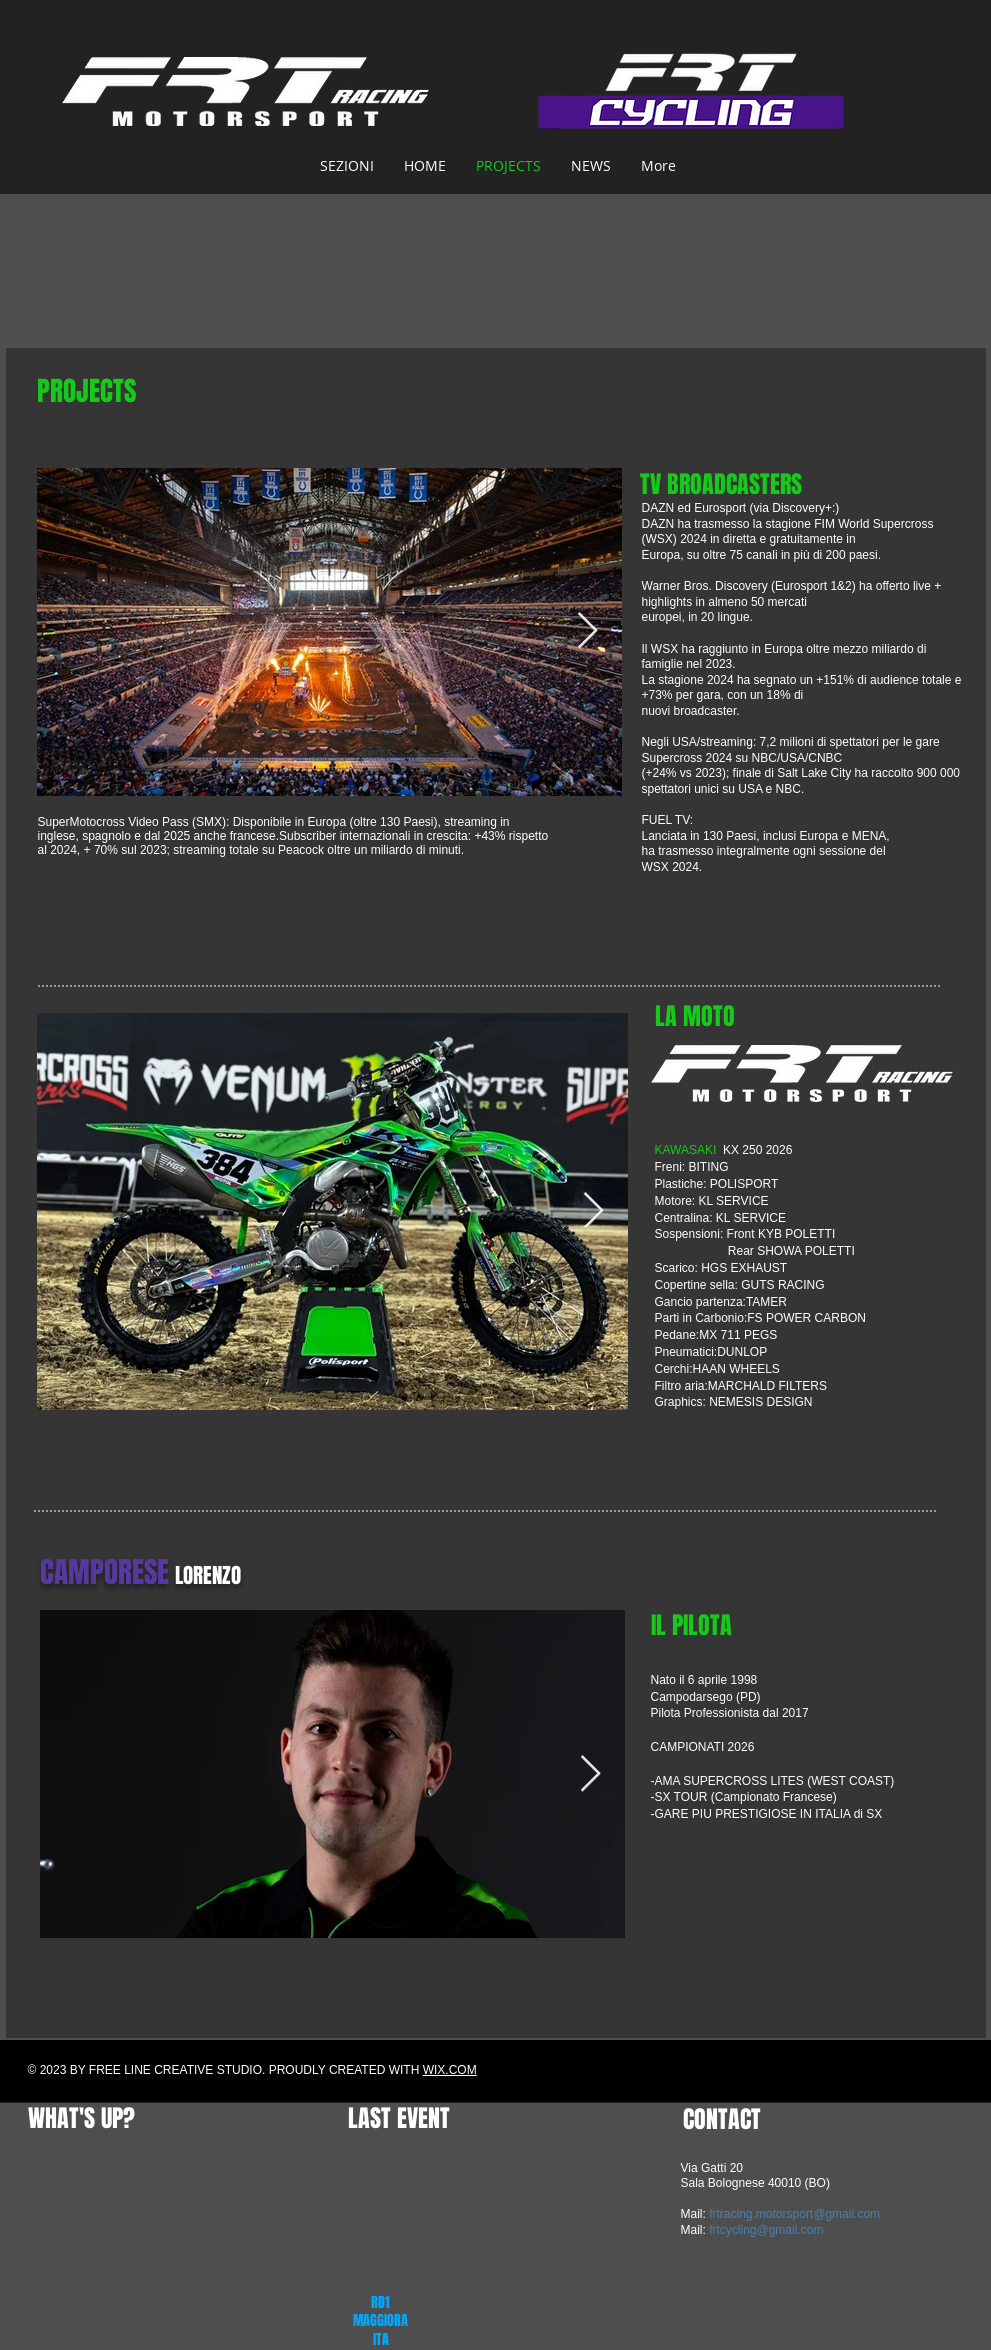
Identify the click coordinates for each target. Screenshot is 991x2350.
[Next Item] (587, 631)
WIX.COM (450, 2070)
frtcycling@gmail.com (766, 2230)
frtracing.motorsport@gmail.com (794, 2214)
